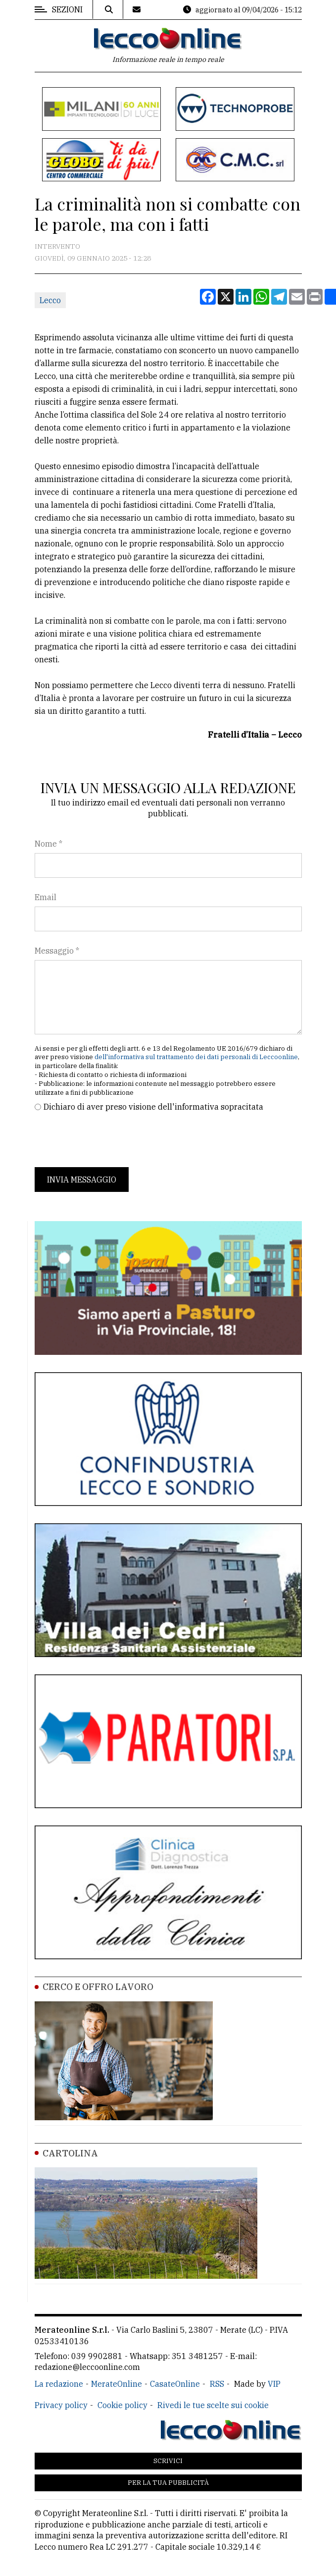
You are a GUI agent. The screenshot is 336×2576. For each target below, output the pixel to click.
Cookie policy (122, 2405)
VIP (274, 2384)
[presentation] (110, 1140)
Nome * (48, 844)
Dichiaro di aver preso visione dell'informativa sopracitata (153, 1107)
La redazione (59, 2384)
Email (45, 897)
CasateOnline (175, 2384)
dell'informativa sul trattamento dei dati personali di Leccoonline (196, 1057)
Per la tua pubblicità (168, 2482)
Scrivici (168, 2461)
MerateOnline (116, 2384)
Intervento (57, 246)
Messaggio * (57, 951)
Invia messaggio (81, 1179)
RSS (217, 2384)
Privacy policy (61, 2405)
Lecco (50, 300)
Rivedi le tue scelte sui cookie (213, 2405)
